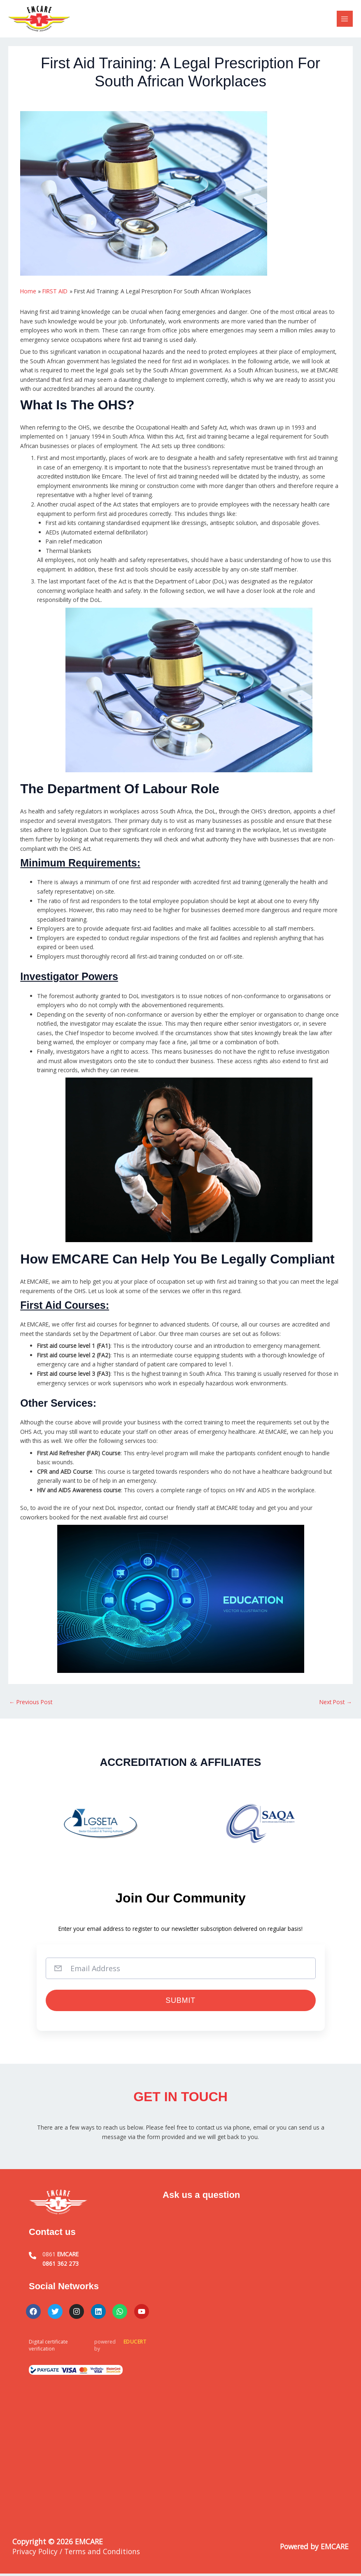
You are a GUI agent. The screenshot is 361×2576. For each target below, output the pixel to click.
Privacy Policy (35, 2554)
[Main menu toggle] (345, 19)
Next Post (335, 1702)
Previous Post (30, 1702)
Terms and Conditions (102, 2554)
